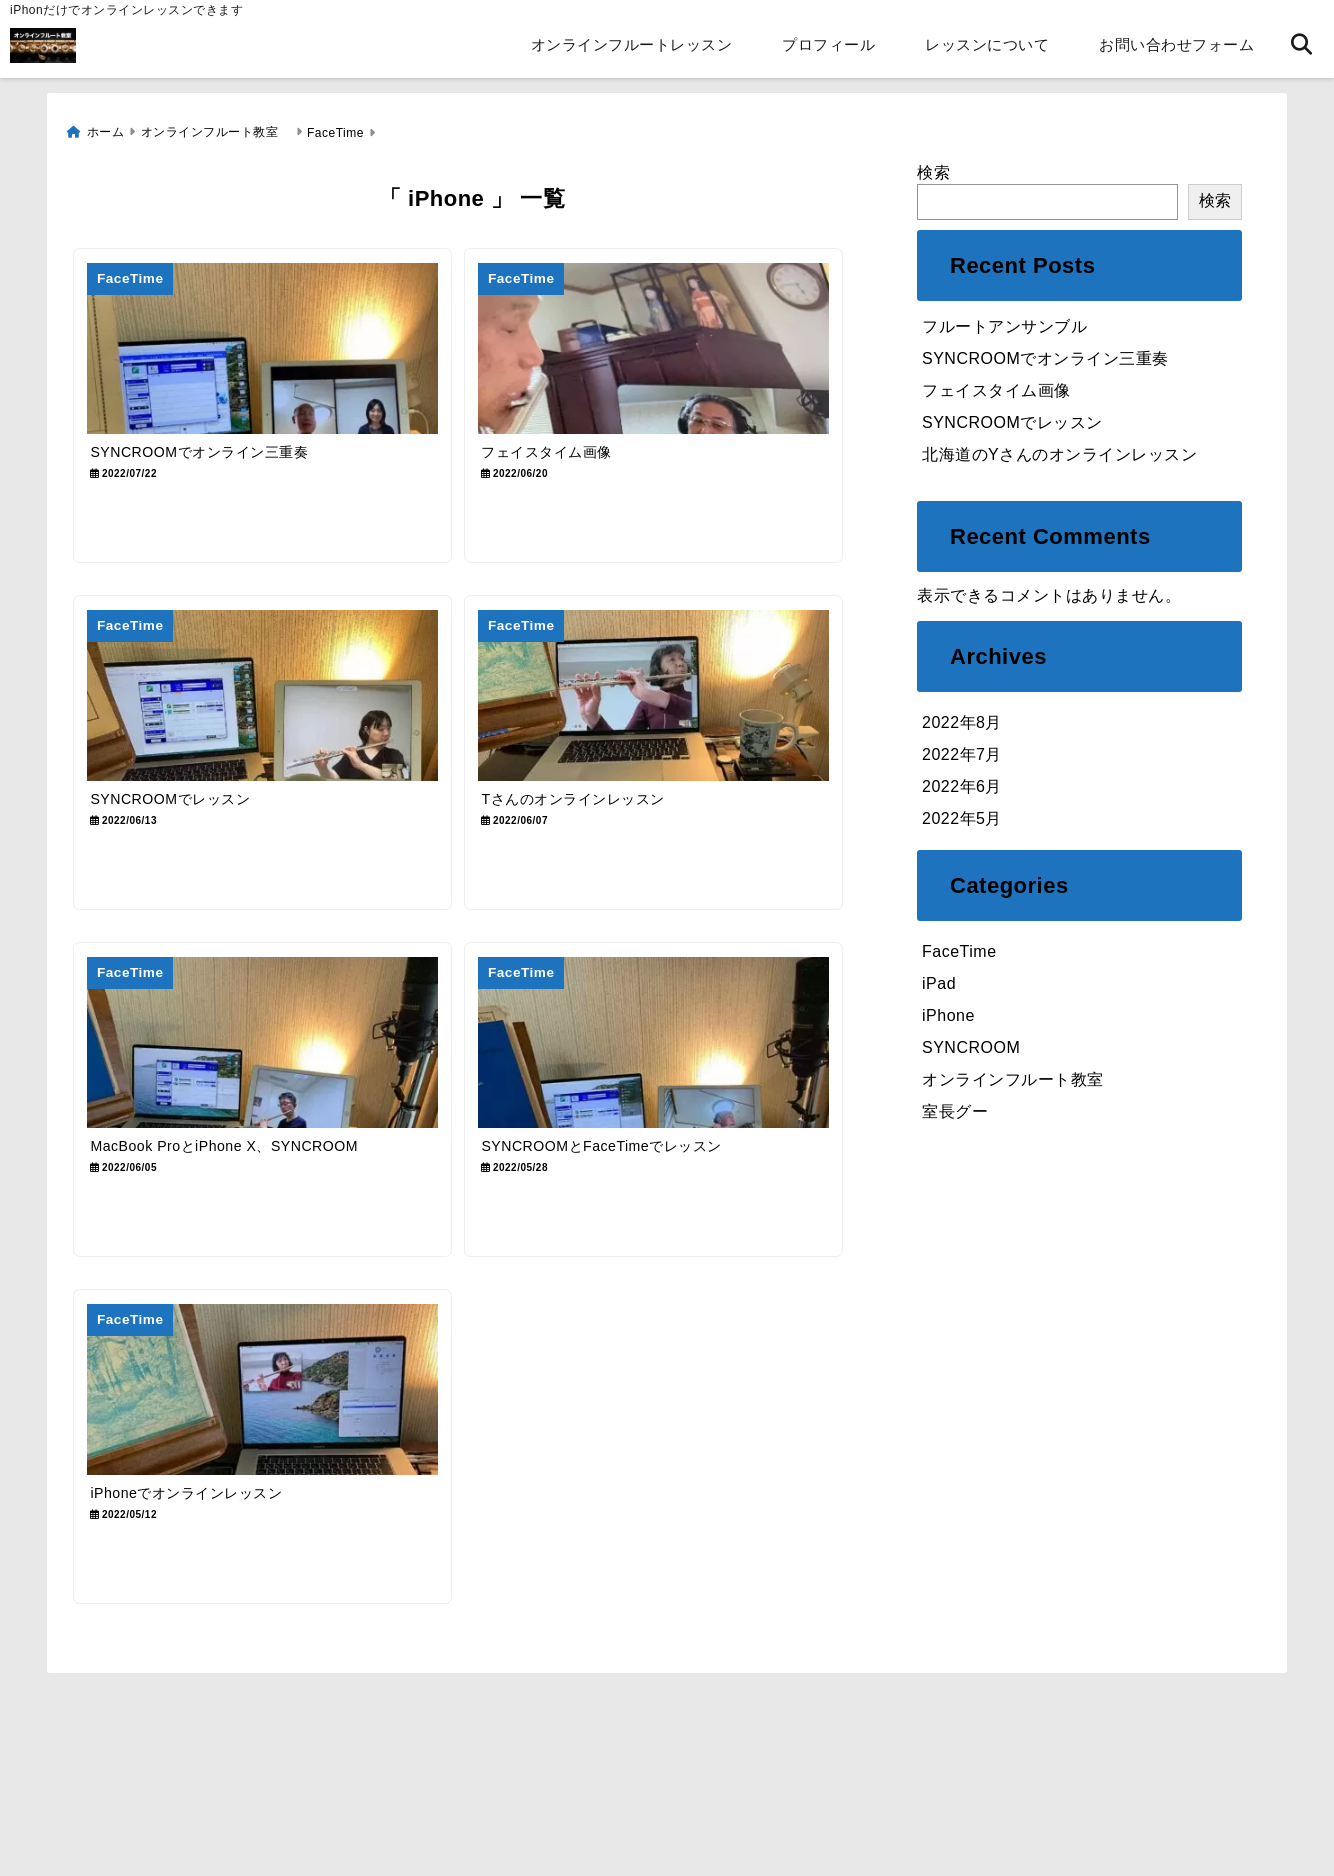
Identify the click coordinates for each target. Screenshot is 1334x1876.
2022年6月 (962, 783)
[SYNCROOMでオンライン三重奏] (268, 348)
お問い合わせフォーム (1176, 44)
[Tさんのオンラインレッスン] (670, 708)
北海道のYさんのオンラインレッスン (1059, 451)
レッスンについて (987, 44)
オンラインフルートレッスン (632, 44)
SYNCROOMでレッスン (1012, 419)
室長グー (955, 1109)
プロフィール (828, 44)
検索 (933, 169)
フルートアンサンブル (1004, 323)
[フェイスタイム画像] (670, 348)
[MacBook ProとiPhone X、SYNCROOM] (268, 1067)
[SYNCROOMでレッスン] (268, 708)
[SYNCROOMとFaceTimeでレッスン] (670, 1067)
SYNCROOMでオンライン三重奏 (1045, 355)
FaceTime (959, 949)
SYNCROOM (971, 1045)
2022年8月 (962, 719)
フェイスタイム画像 (996, 387)
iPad (939, 981)
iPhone (948, 1013)
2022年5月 (962, 815)
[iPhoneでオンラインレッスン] (268, 1427)
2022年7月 (962, 751)
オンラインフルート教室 (1021, 1077)
